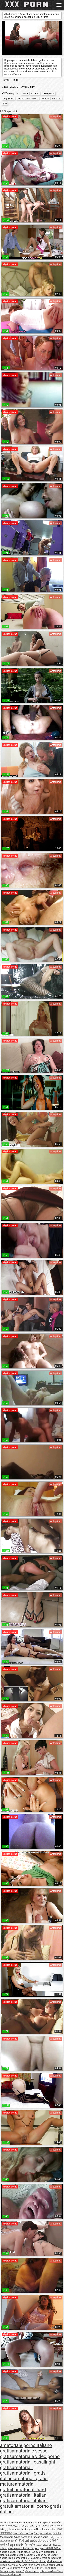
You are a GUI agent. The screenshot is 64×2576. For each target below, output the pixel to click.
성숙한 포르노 (8, 2561)
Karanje (23, 2564)
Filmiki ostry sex (9, 2564)
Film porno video (43, 2533)
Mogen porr (6, 2537)
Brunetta (34, 93)
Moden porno (42, 2554)
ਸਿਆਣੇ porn (32, 2548)
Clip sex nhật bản (50, 2522)
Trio (5, 103)
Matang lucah (38, 2561)
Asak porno (14, 2574)
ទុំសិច (43, 2548)
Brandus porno (27, 2554)
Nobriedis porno (9, 2554)
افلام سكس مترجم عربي (28, 2525)
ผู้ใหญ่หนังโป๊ (23, 2561)
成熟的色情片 (53, 2548)
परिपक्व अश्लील (47, 2571)
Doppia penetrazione (27, 98)
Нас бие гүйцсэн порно (44, 2551)
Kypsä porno (20, 2537)
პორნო (57, 2533)
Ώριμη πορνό (13, 2567)
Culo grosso (48, 93)
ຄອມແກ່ (20, 2571)
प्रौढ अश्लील (29, 2544)
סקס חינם (26, 2567)
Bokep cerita (48, 2564)
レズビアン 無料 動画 (44, 2567)
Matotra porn (32, 2571)
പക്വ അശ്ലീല (17, 2548)
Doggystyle (8, 98)
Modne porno (54, 2561)
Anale (25, 93)
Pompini (45, 98)
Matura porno (7, 2571)
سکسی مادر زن (11, 2529)
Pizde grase (23, 2551)
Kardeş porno (28, 2529)
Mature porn (7, 2522)
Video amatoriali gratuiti (27, 2522)
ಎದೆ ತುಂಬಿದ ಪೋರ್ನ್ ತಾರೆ (38, 2540)
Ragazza (56, 98)
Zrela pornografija (18, 2557)
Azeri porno (34, 2564)
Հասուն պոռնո (23, 2533)
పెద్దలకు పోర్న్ (17, 2544)
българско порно (38, 2537)
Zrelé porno (34, 2557)
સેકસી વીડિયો (18, 2540)
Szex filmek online (46, 2529)
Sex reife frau (7, 2525)
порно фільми (8, 2551)
